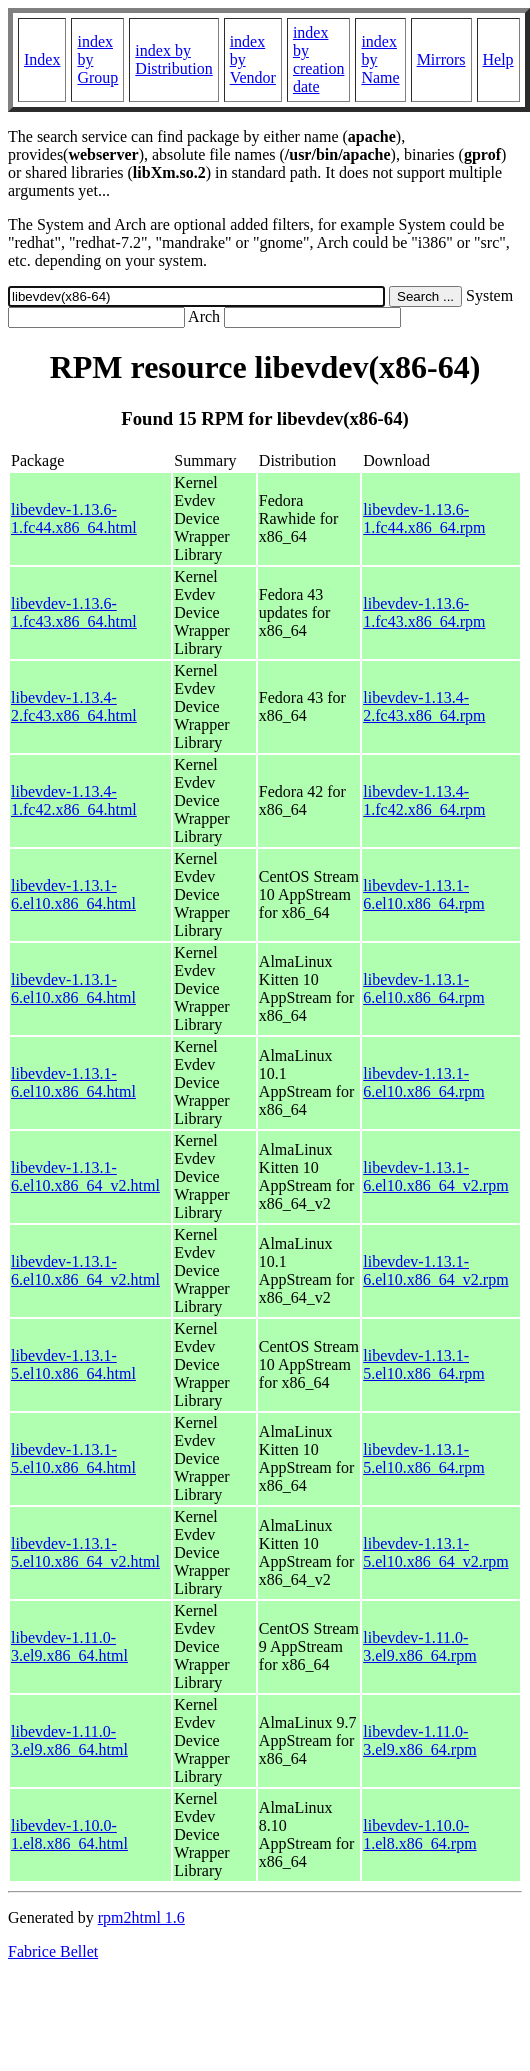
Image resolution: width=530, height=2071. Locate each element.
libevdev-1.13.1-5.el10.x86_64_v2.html (85, 1552)
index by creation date (319, 59)
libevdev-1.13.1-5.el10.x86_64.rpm (423, 1364)
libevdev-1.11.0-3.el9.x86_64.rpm (419, 1646)
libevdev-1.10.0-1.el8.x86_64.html (69, 1834)
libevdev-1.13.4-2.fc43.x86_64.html (74, 706)
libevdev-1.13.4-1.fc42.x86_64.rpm (424, 800)
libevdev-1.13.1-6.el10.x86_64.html (73, 894)
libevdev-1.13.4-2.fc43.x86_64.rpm (424, 706)
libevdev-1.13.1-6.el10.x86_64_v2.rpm (435, 1176)
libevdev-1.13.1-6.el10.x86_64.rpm (423, 894)
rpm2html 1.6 (141, 1917)
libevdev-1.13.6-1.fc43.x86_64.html (74, 612)
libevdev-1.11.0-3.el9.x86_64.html (69, 1646)
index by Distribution (173, 59)
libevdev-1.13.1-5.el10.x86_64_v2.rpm (435, 1552)
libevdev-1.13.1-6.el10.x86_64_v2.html (85, 1176)
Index (42, 59)
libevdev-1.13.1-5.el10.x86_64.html (73, 1364)
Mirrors (441, 59)
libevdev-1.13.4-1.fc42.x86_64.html (74, 800)
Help (498, 59)
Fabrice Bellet (53, 1951)
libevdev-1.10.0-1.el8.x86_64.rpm (419, 1834)
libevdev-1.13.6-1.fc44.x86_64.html (74, 518)
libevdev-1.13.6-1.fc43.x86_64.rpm (424, 612)
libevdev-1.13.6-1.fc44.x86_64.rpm (424, 518)
